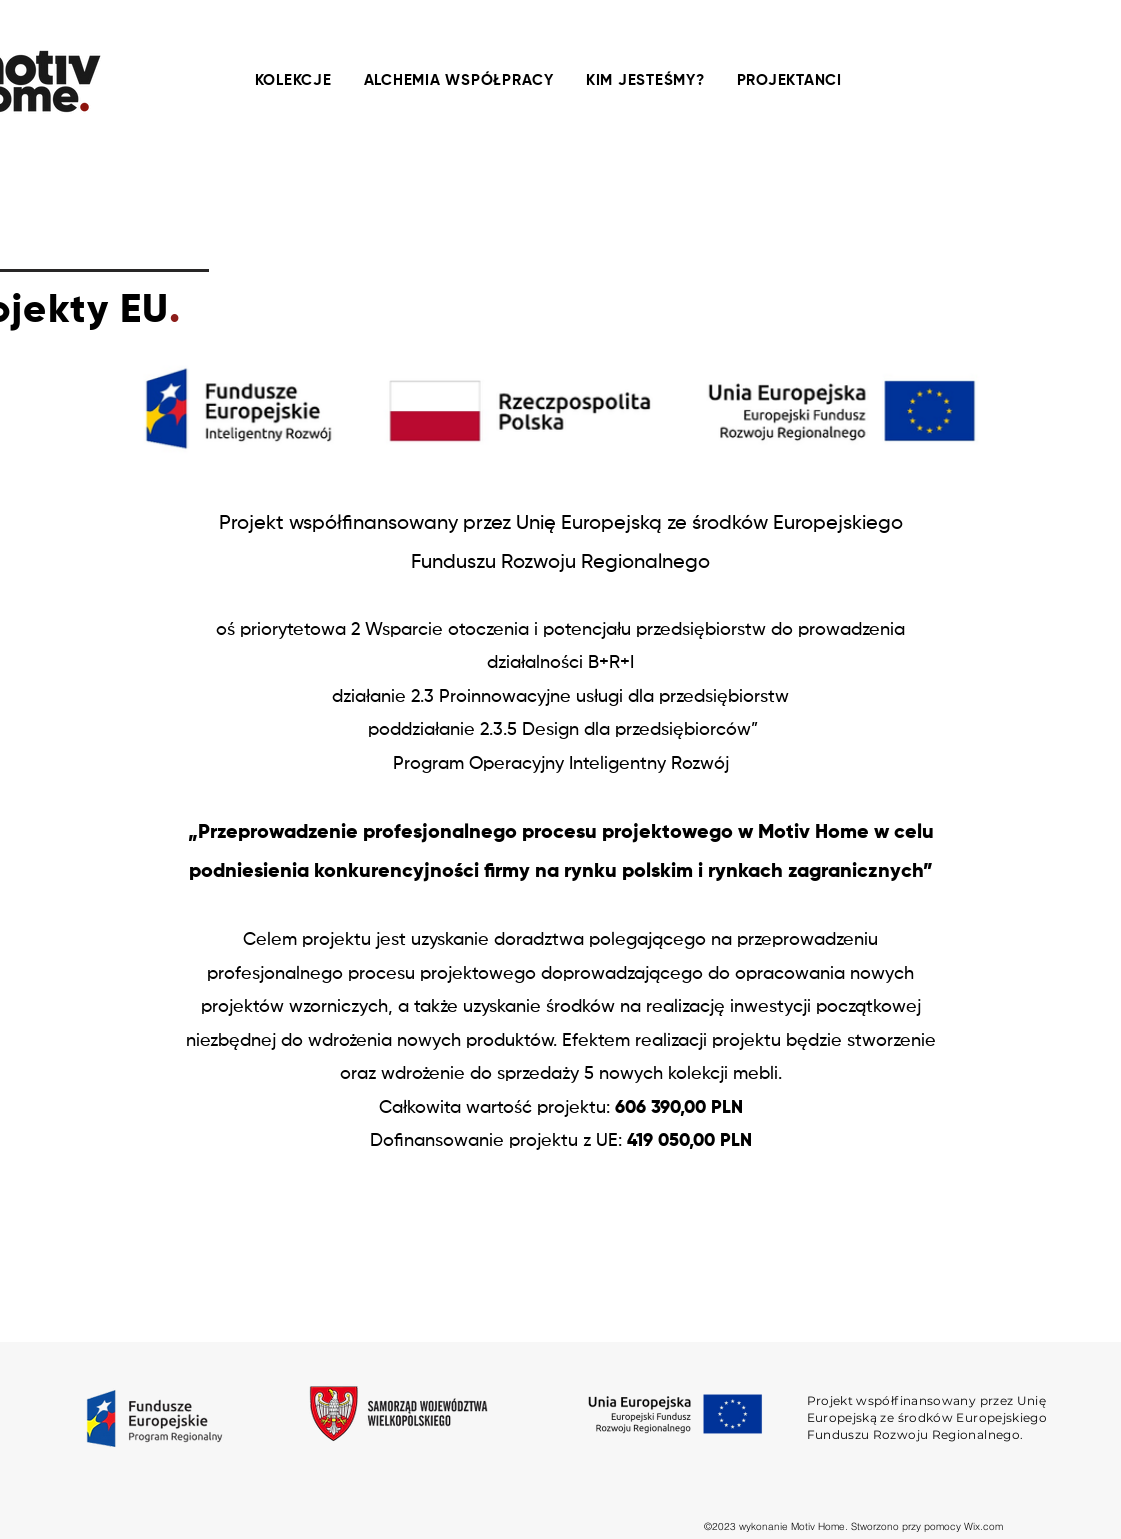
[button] (459, 80)
